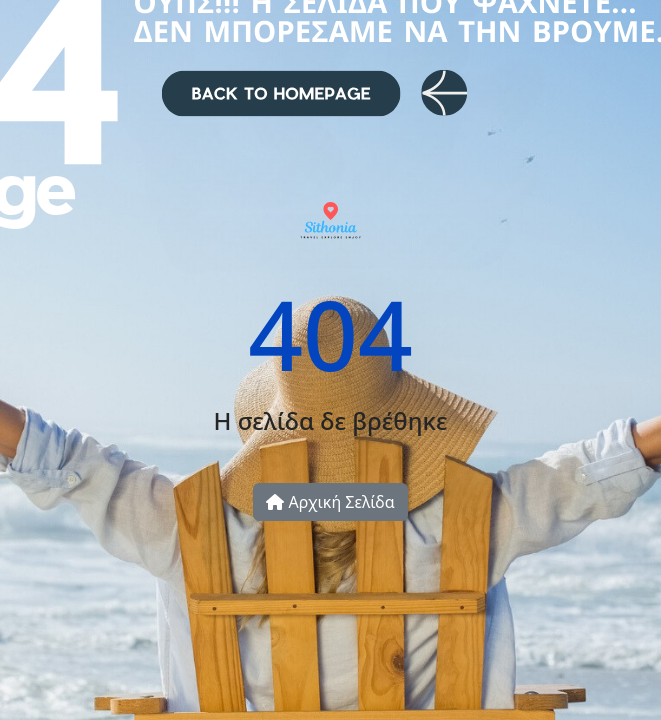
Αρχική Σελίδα (330, 502)
